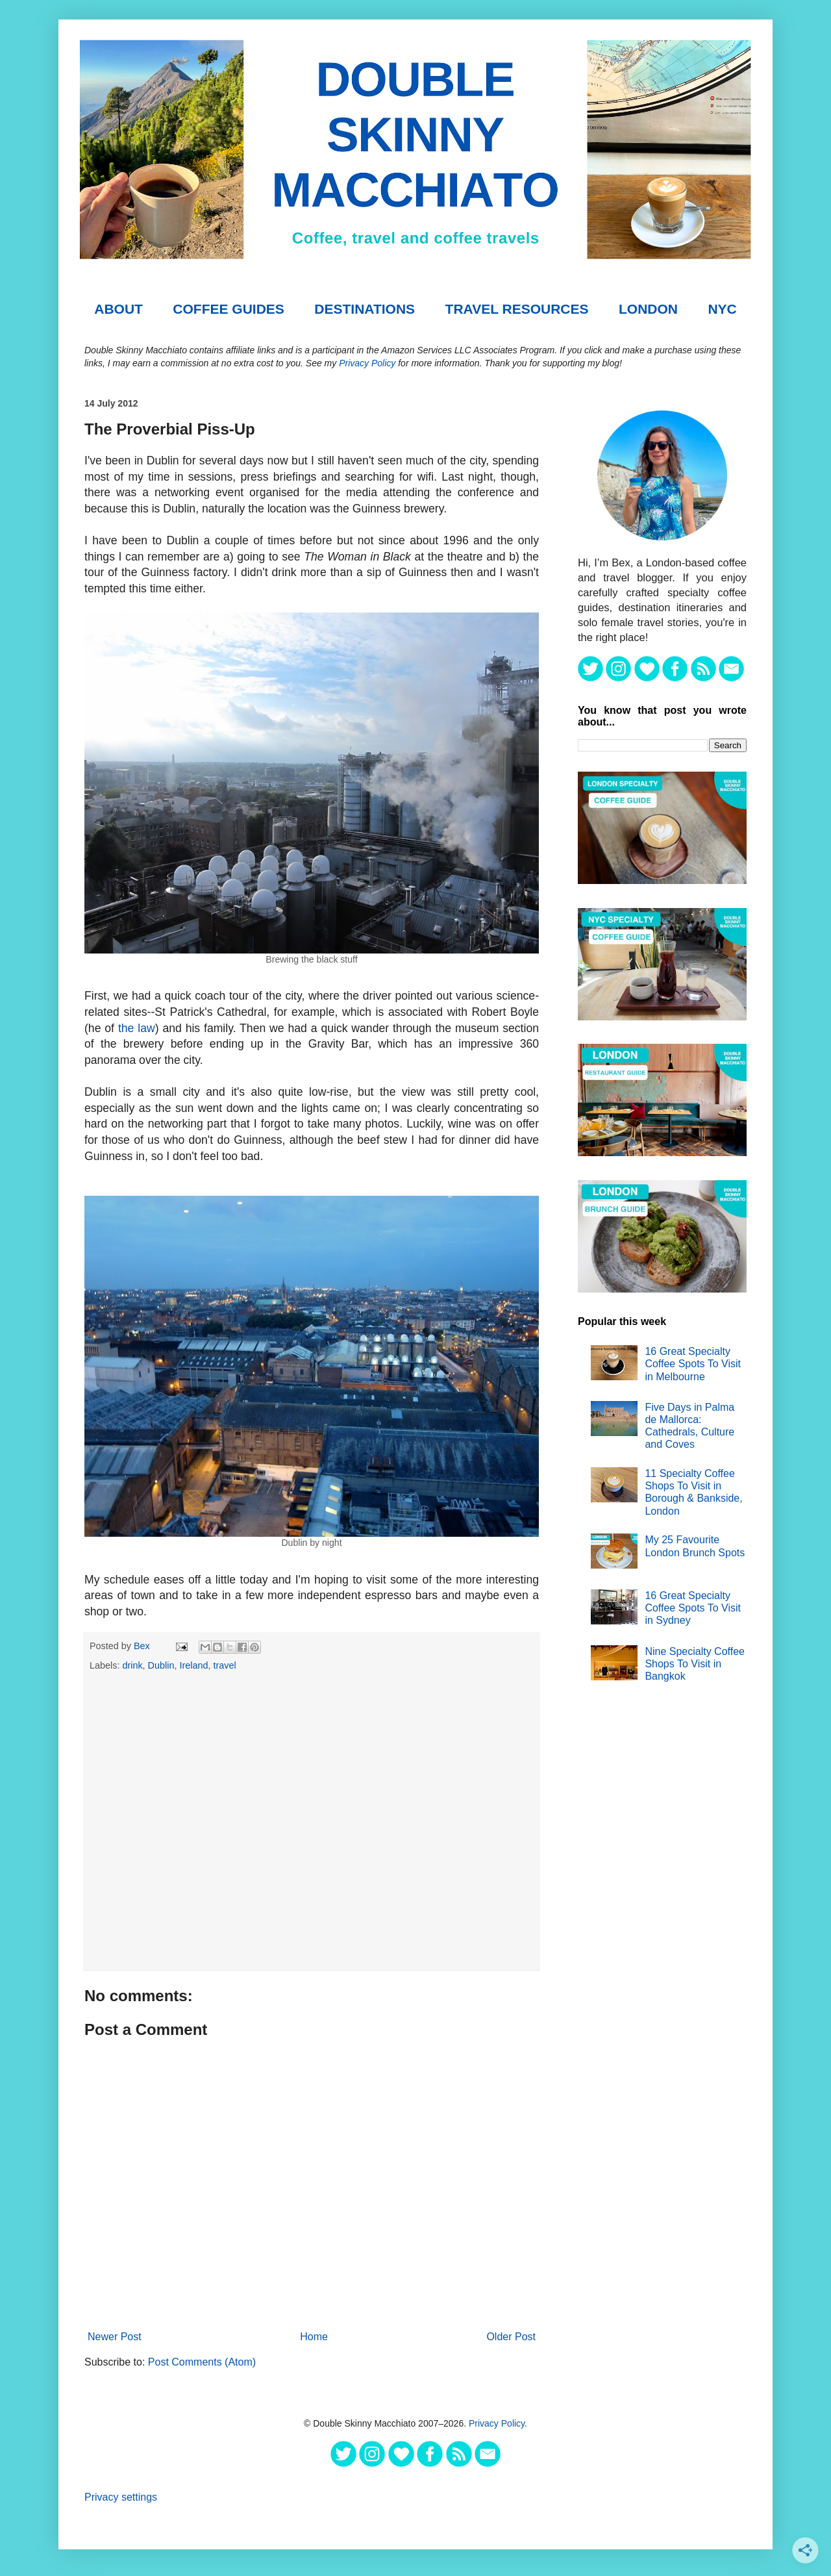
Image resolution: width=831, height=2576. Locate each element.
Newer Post (115, 2336)
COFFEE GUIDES (228, 308)
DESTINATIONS (364, 308)
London (648, 308)
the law (136, 1028)
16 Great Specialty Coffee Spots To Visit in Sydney (693, 1608)
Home (314, 2336)
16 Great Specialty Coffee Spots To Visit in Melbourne (693, 1364)
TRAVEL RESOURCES (517, 308)
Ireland (193, 1665)
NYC (722, 308)
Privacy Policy (367, 363)
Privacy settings (120, 2497)
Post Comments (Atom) (202, 2362)
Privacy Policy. (498, 2423)
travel (224, 1665)
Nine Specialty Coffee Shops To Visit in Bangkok (695, 1664)
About (118, 308)
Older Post (511, 2336)
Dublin (161, 1665)
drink (132, 1665)
